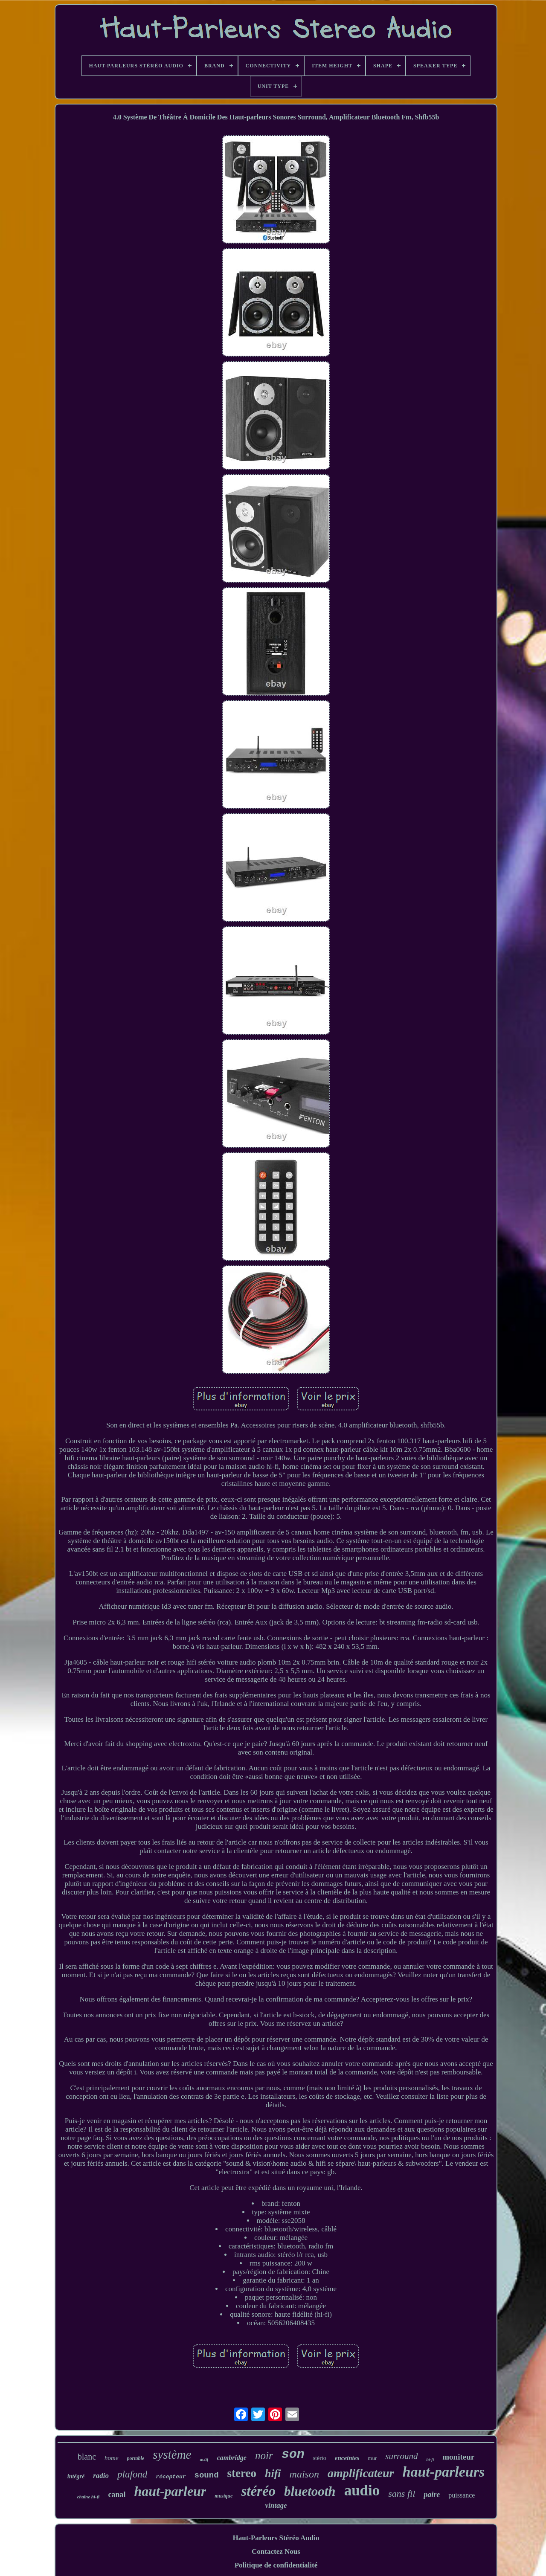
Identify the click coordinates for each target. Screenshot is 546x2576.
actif (204, 2459)
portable (136, 2458)
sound (207, 2475)
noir (264, 2455)
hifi (273, 2473)
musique (223, 2496)
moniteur (458, 2456)
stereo (241, 2473)
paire (432, 2494)
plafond (132, 2474)
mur (372, 2458)
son (293, 2454)
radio (101, 2476)
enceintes (347, 2457)
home (112, 2457)
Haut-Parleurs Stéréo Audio (275, 2538)
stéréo (258, 2491)
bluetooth (310, 2491)
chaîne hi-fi (88, 2496)
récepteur (171, 2477)
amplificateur (361, 2473)
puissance (461, 2495)
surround (401, 2456)
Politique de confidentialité (276, 2565)
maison (304, 2474)
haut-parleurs (444, 2472)
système (172, 2454)
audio (362, 2490)
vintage (276, 2505)
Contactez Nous (276, 2551)
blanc (87, 2456)
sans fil (401, 2493)
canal (116, 2494)
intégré (75, 2476)
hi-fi (430, 2459)
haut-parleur (170, 2491)
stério (319, 2458)
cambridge (232, 2457)
